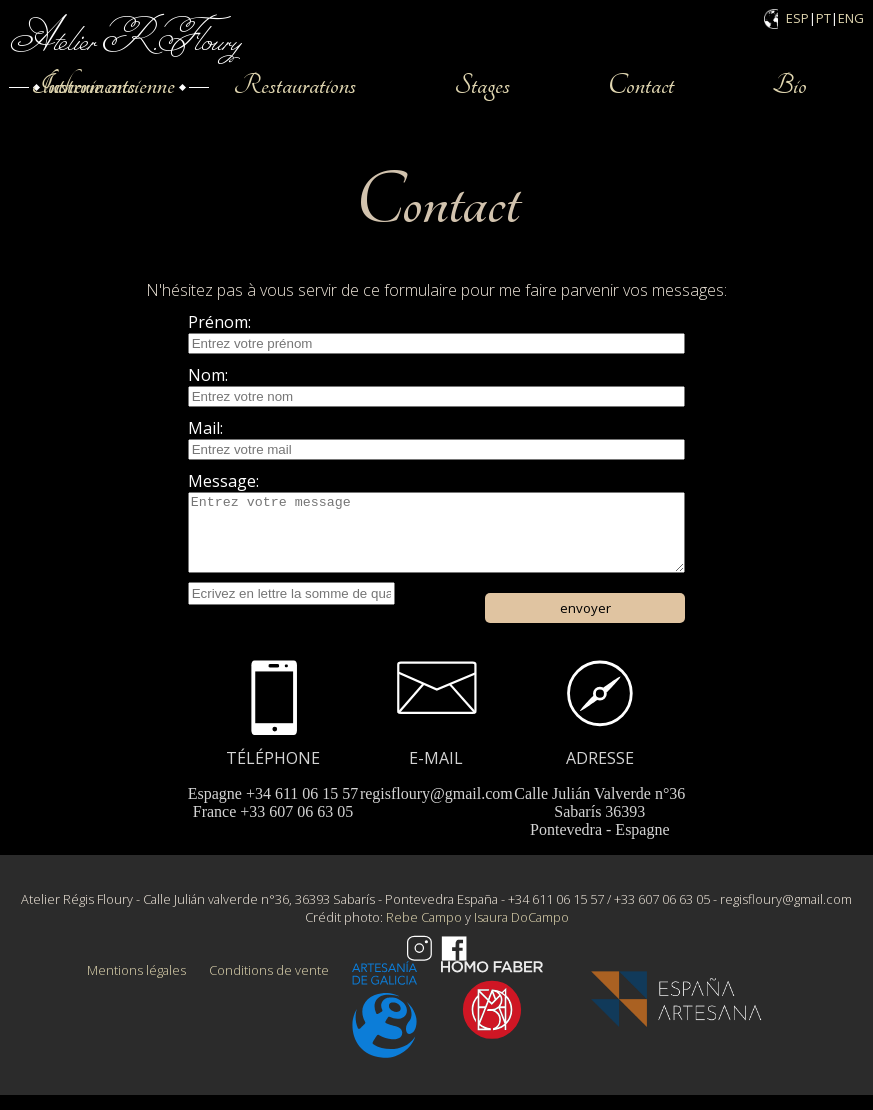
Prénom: (219, 322)
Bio (789, 85)
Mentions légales (136, 985)
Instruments (83, 85)
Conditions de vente (269, 985)
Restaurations (294, 85)
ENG (851, 18)
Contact (641, 85)
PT (823, 18)
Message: (223, 481)
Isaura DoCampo (521, 932)
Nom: (208, 375)
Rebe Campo (424, 932)
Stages (482, 85)
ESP (797, 18)
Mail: (205, 428)
